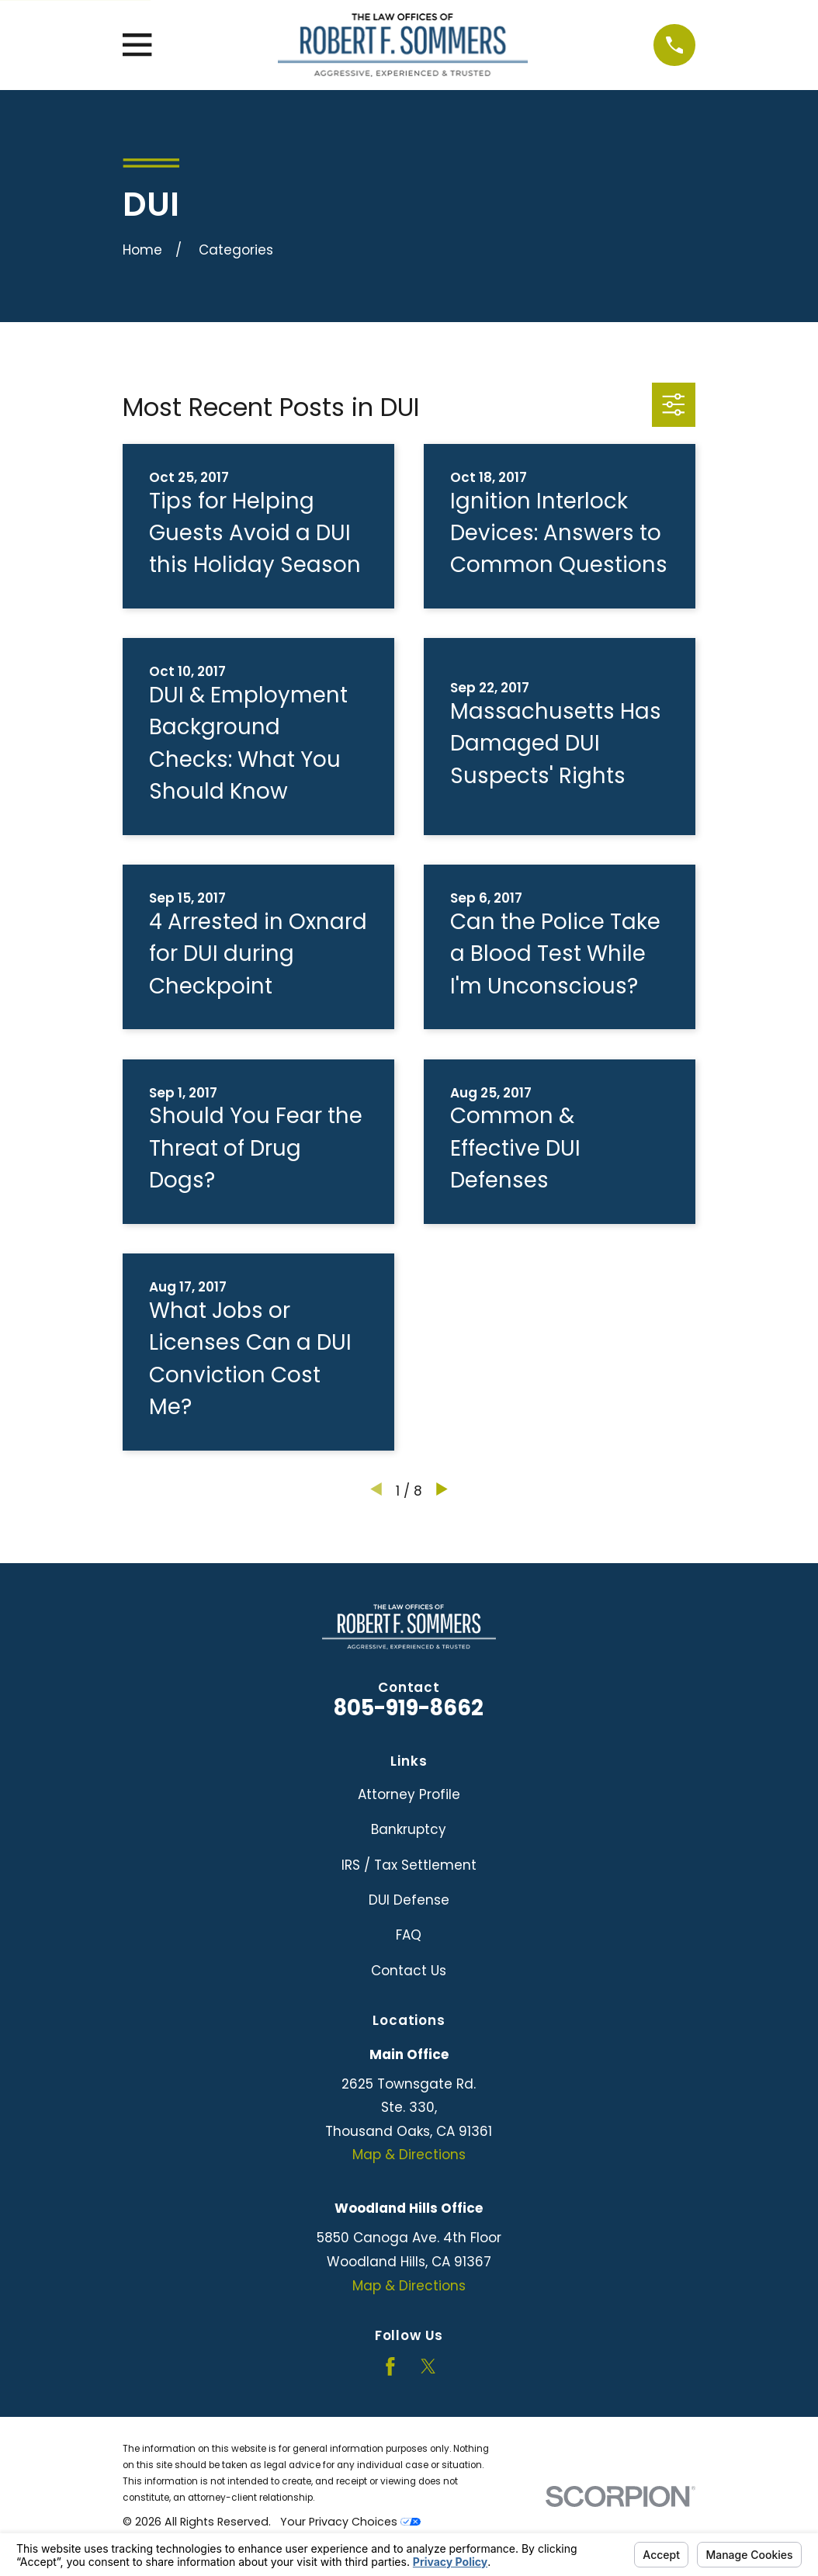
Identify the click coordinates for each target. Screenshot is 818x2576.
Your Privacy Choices (350, 2521)
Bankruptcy (408, 1829)
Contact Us (408, 1970)
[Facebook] (390, 2366)
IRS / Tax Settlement (409, 1865)
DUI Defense (409, 1900)
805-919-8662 (409, 1708)
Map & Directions (409, 2154)
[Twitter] (428, 2366)
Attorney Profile (409, 1794)
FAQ (408, 1935)
